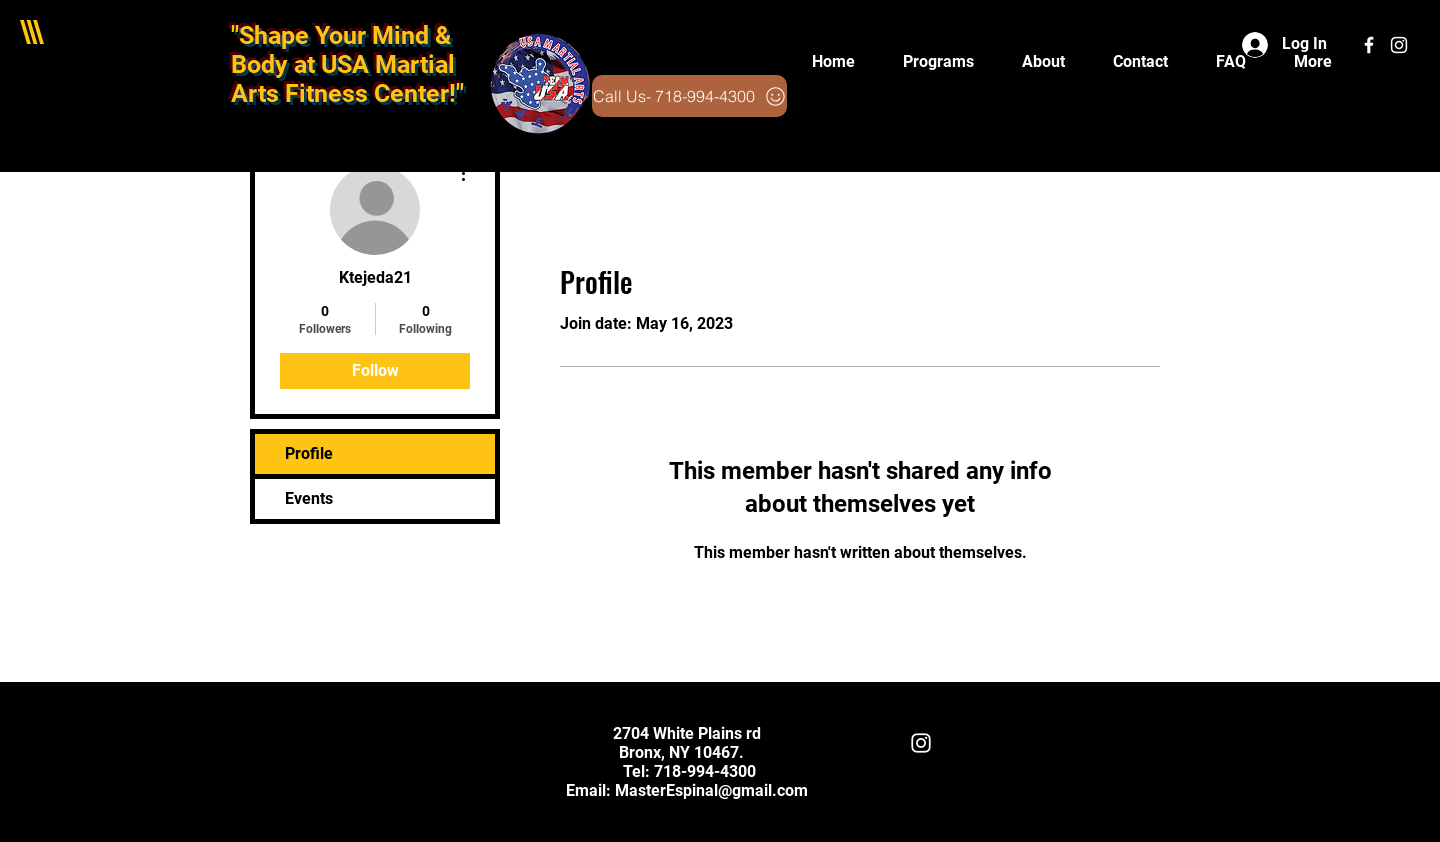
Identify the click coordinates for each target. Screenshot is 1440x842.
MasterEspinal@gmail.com (711, 790)
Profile (309, 453)
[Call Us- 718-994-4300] (689, 96)
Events (309, 498)
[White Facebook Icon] (1369, 45)
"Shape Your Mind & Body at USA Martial (343, 50)
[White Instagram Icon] (1399, 45)
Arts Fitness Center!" (347, 93)
